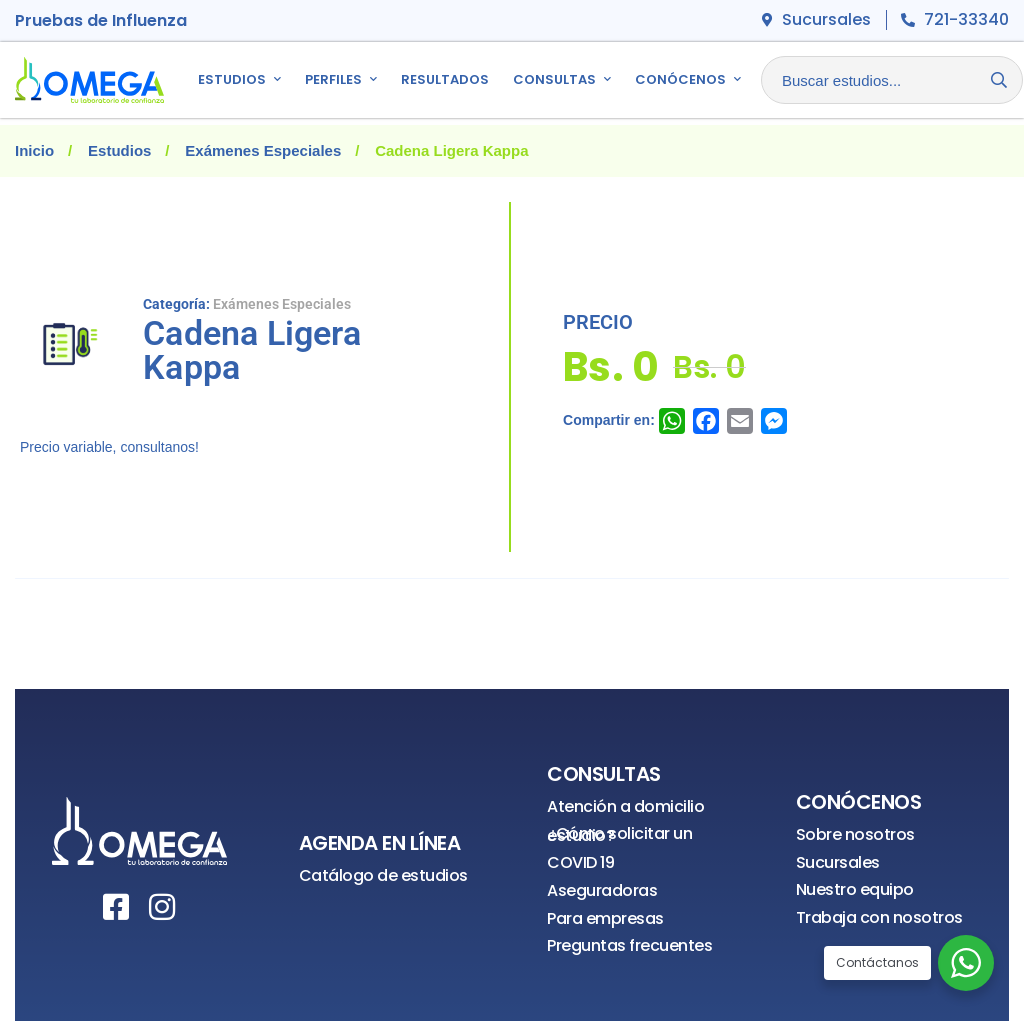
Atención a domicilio (625, 806)
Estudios (119, 150)
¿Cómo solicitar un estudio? (619, 834)
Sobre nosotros (855, 834)
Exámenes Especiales (263, 150)
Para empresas (605, 918)
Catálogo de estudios (383, 875)
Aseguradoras (602, 890)
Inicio (34, 150)
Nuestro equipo (855, 889)
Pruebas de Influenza (101, 20)
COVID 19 (580, 862)
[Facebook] (116, 907)
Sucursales (838, 862)
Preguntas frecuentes (629, 945)
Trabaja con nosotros (879, 917)
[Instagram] (162, 907)
